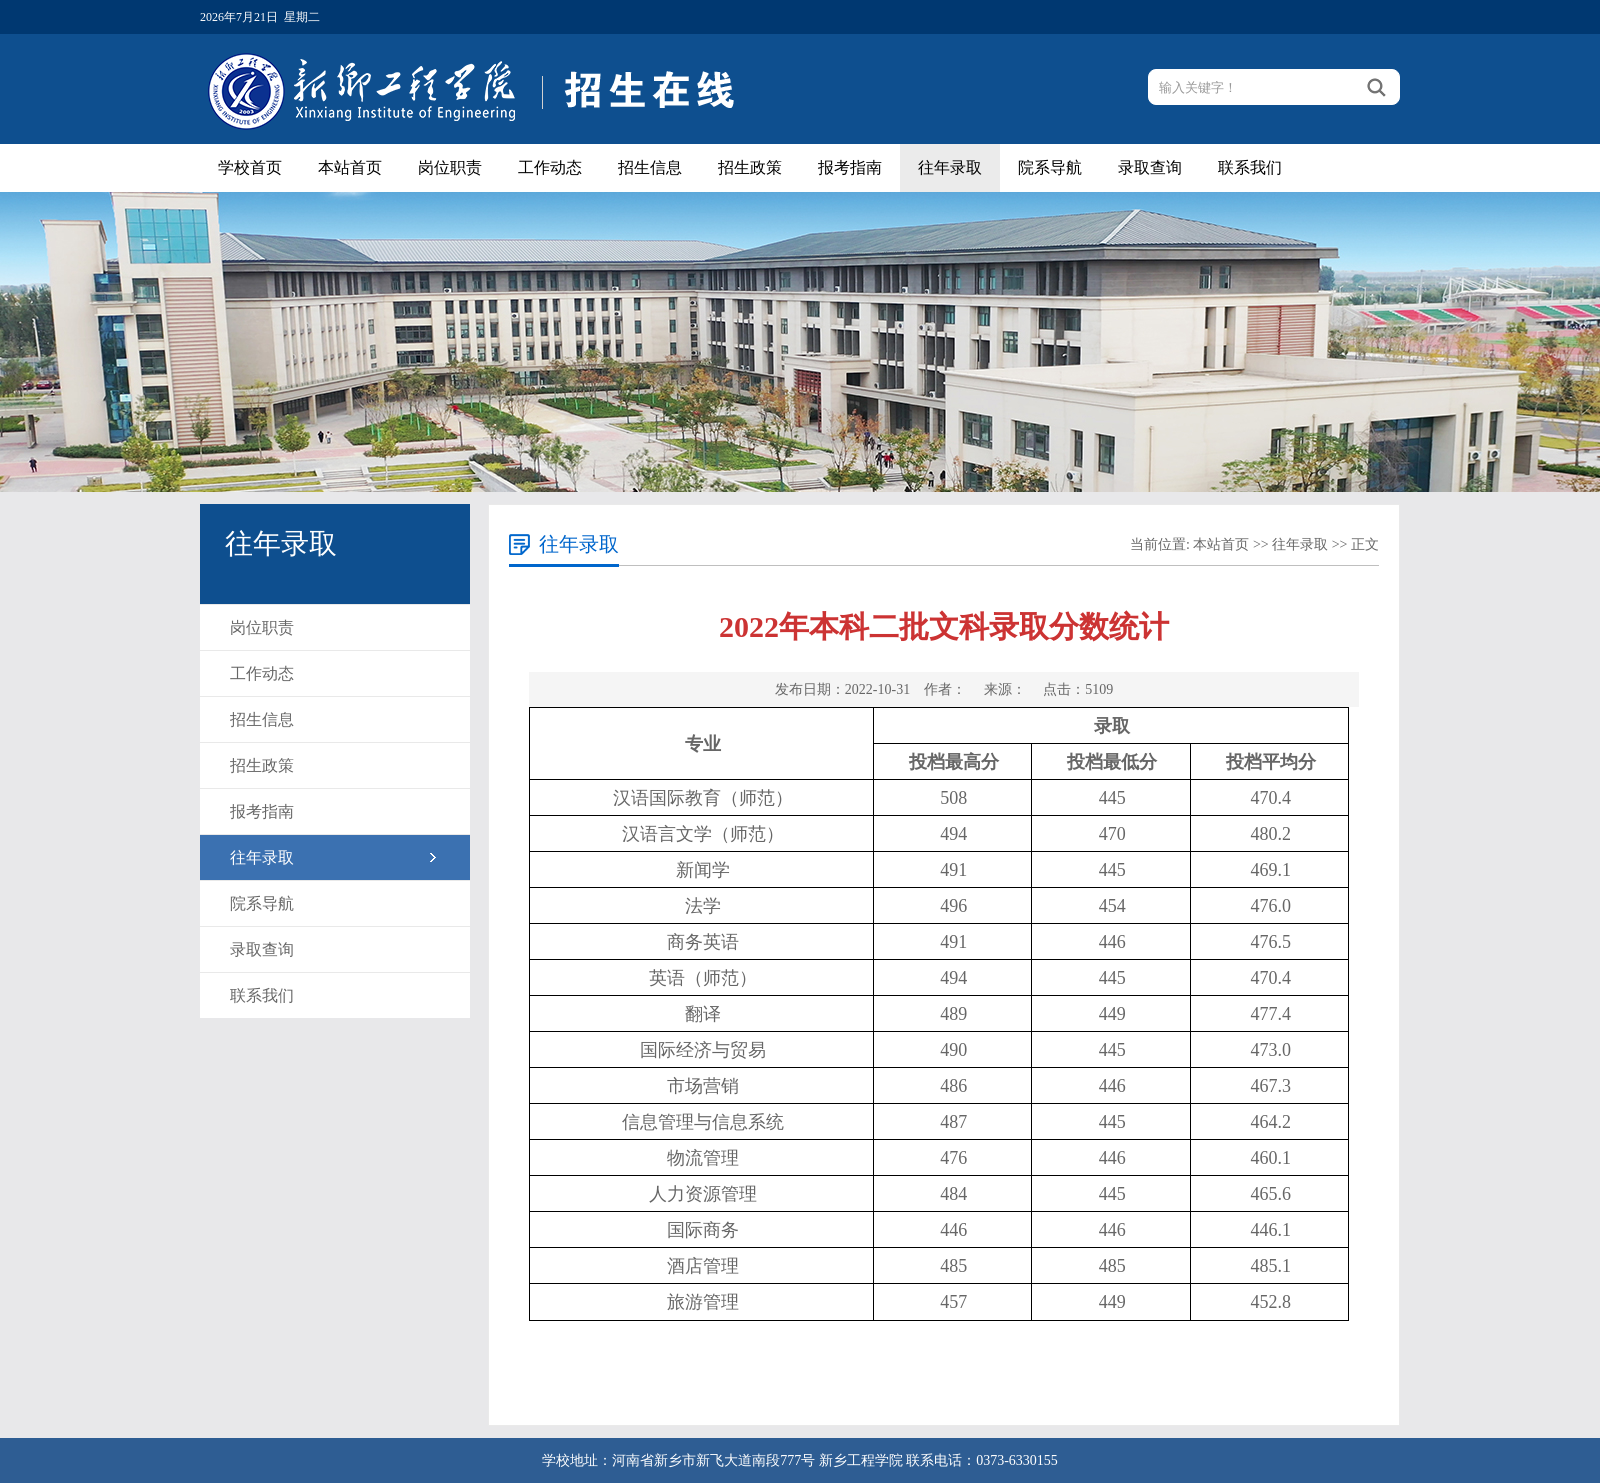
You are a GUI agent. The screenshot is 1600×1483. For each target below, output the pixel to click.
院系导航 (1050, 167)
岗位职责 (450, 167)
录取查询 (1150, 167)
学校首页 (250, 167)
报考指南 (850, 167)
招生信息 (650, 167)
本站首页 (350, 167)
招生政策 (750, 167)
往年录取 (950, 167)
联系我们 (1250, 167)
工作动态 (550, 167)
